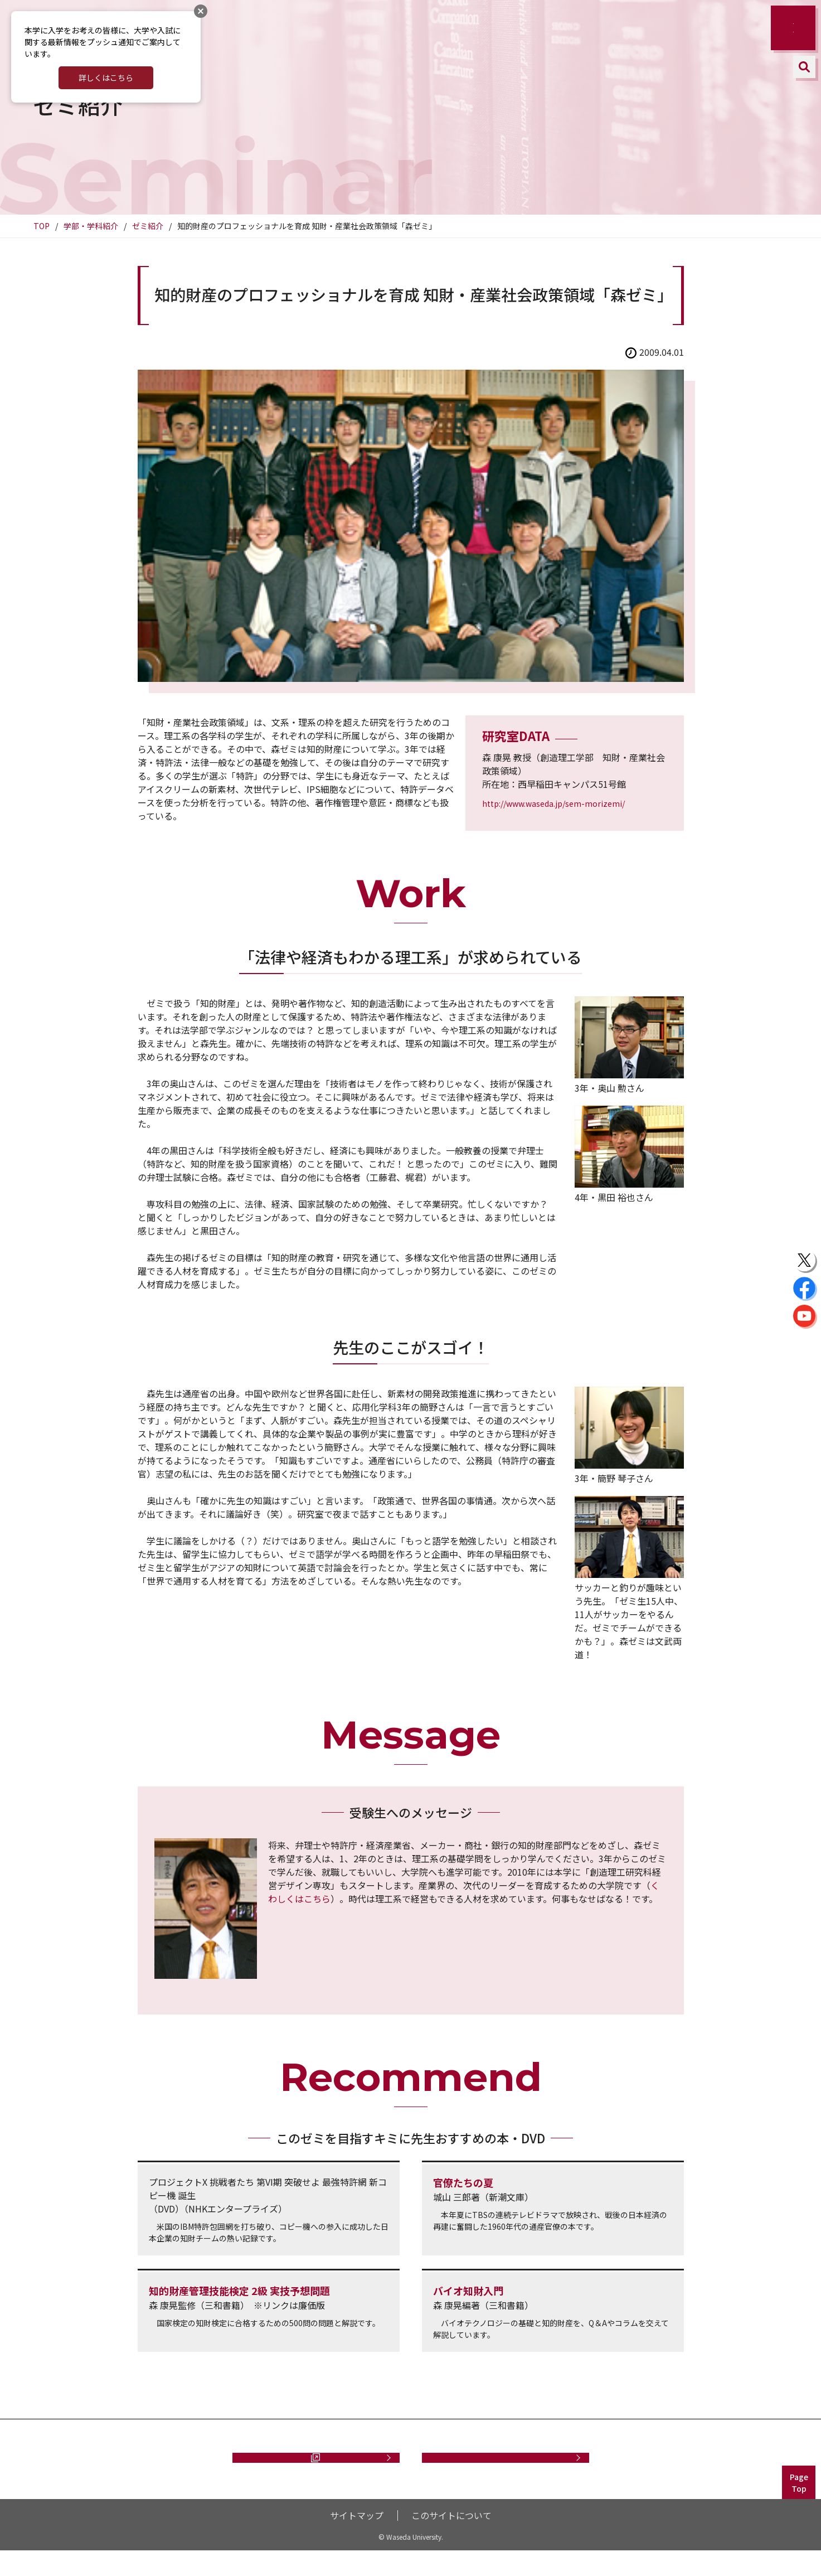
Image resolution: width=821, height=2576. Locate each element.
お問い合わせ (505, 2470)
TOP (41, 225)
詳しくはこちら (106, 77)
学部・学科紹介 (91, 225)
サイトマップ (356, 2541)
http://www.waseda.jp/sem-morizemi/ (553, 803)
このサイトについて (451, 2541)
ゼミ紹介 (147, 225)
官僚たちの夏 (463, 2182)
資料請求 (310, 2470)
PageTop (799, 2508)
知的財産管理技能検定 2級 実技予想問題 (239, 2290)
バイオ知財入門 (468, 2290)
